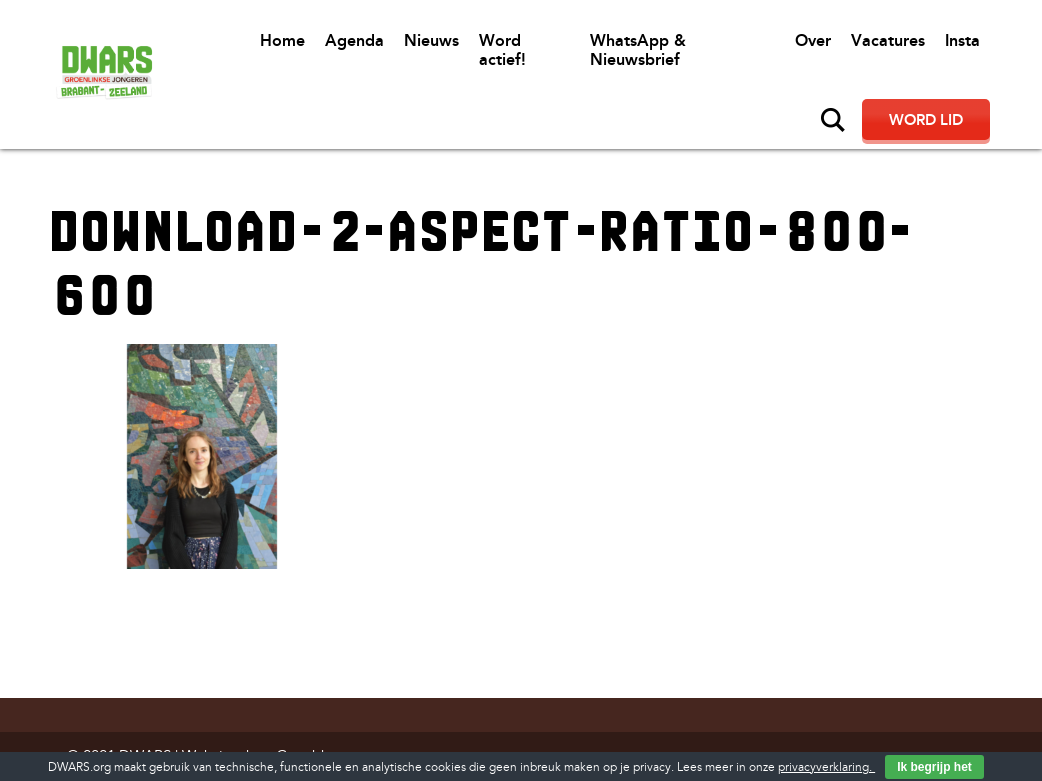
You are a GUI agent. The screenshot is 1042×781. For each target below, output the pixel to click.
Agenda (354, 40)
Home (282, 40)
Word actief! (502, 50)
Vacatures (888, 40)
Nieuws (431, 40)
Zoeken (833, 120)
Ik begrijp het (934, 767)
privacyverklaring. (826, 767)
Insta (962, 40)
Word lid (926, 120)
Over (813, 40)
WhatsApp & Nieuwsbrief (638, 50)
